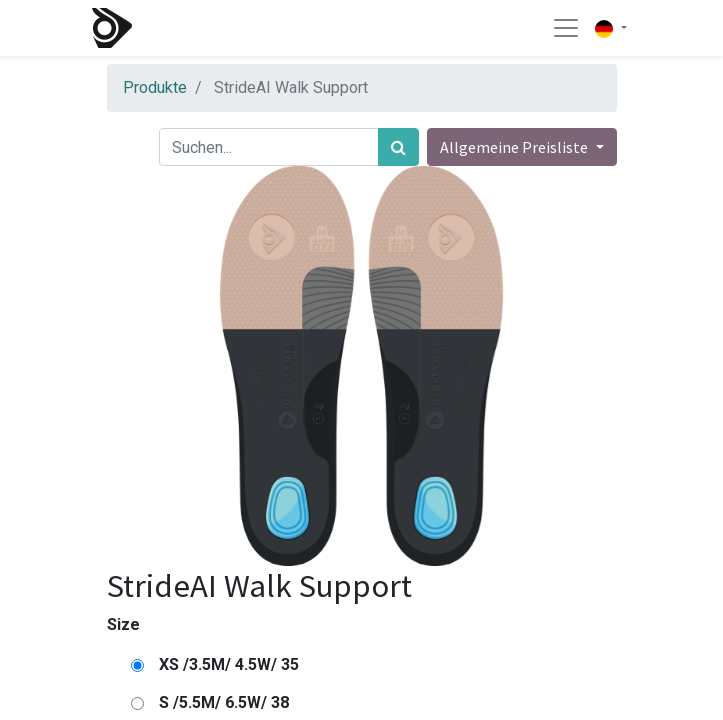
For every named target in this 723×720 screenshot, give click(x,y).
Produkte (155, 87)
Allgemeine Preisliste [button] (515, 147)
